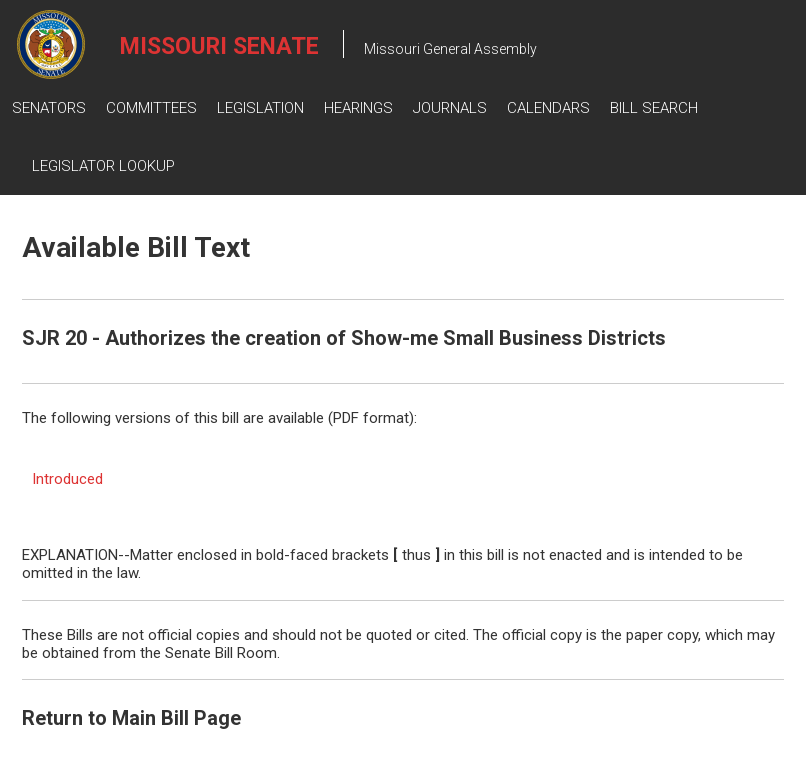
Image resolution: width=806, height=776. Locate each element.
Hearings (358, 108)
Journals (450, 108)
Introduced (67, 479)
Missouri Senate (219, 46)
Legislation (260, 108)
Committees (151, 108)
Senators (49, 108)
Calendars (548, 108)
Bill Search (654, 108)
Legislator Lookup (103, 166)
